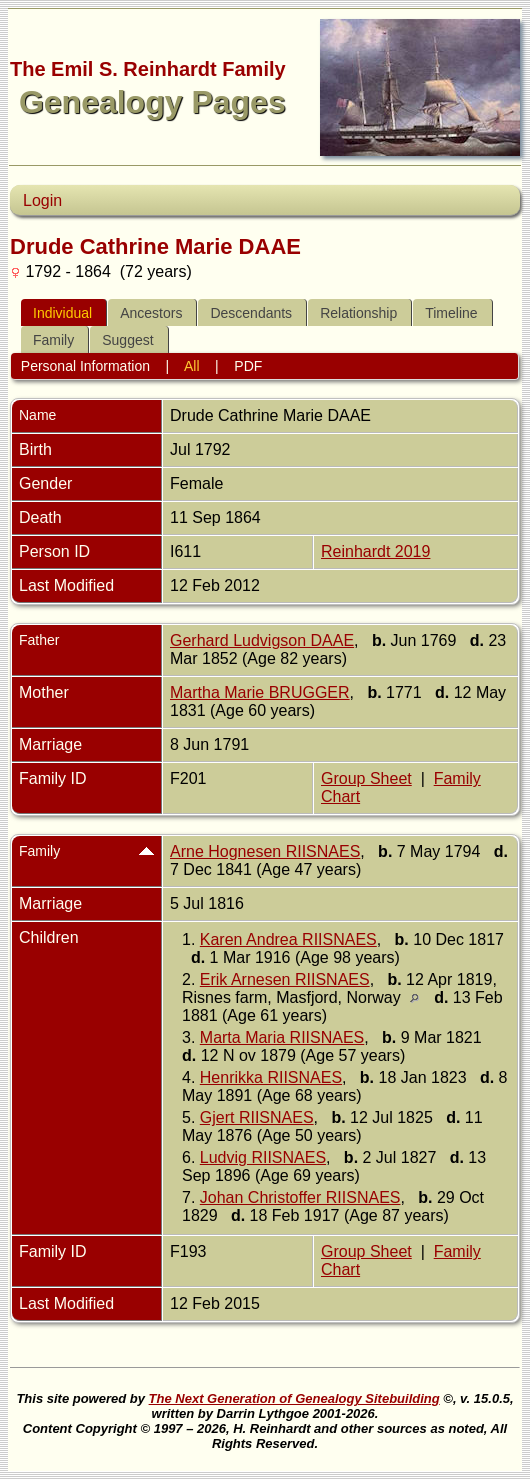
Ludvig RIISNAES (263, 1157)
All (192, 366)
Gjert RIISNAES (257, 1117)
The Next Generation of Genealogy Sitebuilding (294, 1398)
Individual (62, 313)
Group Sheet (366, 778)
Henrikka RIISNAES (271, 1077)
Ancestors (151, 313)
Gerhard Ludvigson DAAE (262, 640)
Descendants (251, 313)
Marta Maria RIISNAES (282, 1037)
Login (42, 200)
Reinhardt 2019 (375, 551)
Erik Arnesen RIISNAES (285, 979)
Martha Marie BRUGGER (260, 692)
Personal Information (85, 366)
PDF (248, 366)
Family (53, 340)
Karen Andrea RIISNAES (288, 939)
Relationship (358, 313)
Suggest (127, 340)
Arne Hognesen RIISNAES (265, 851)
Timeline (451, 313)
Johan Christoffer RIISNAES (300, 1197)
